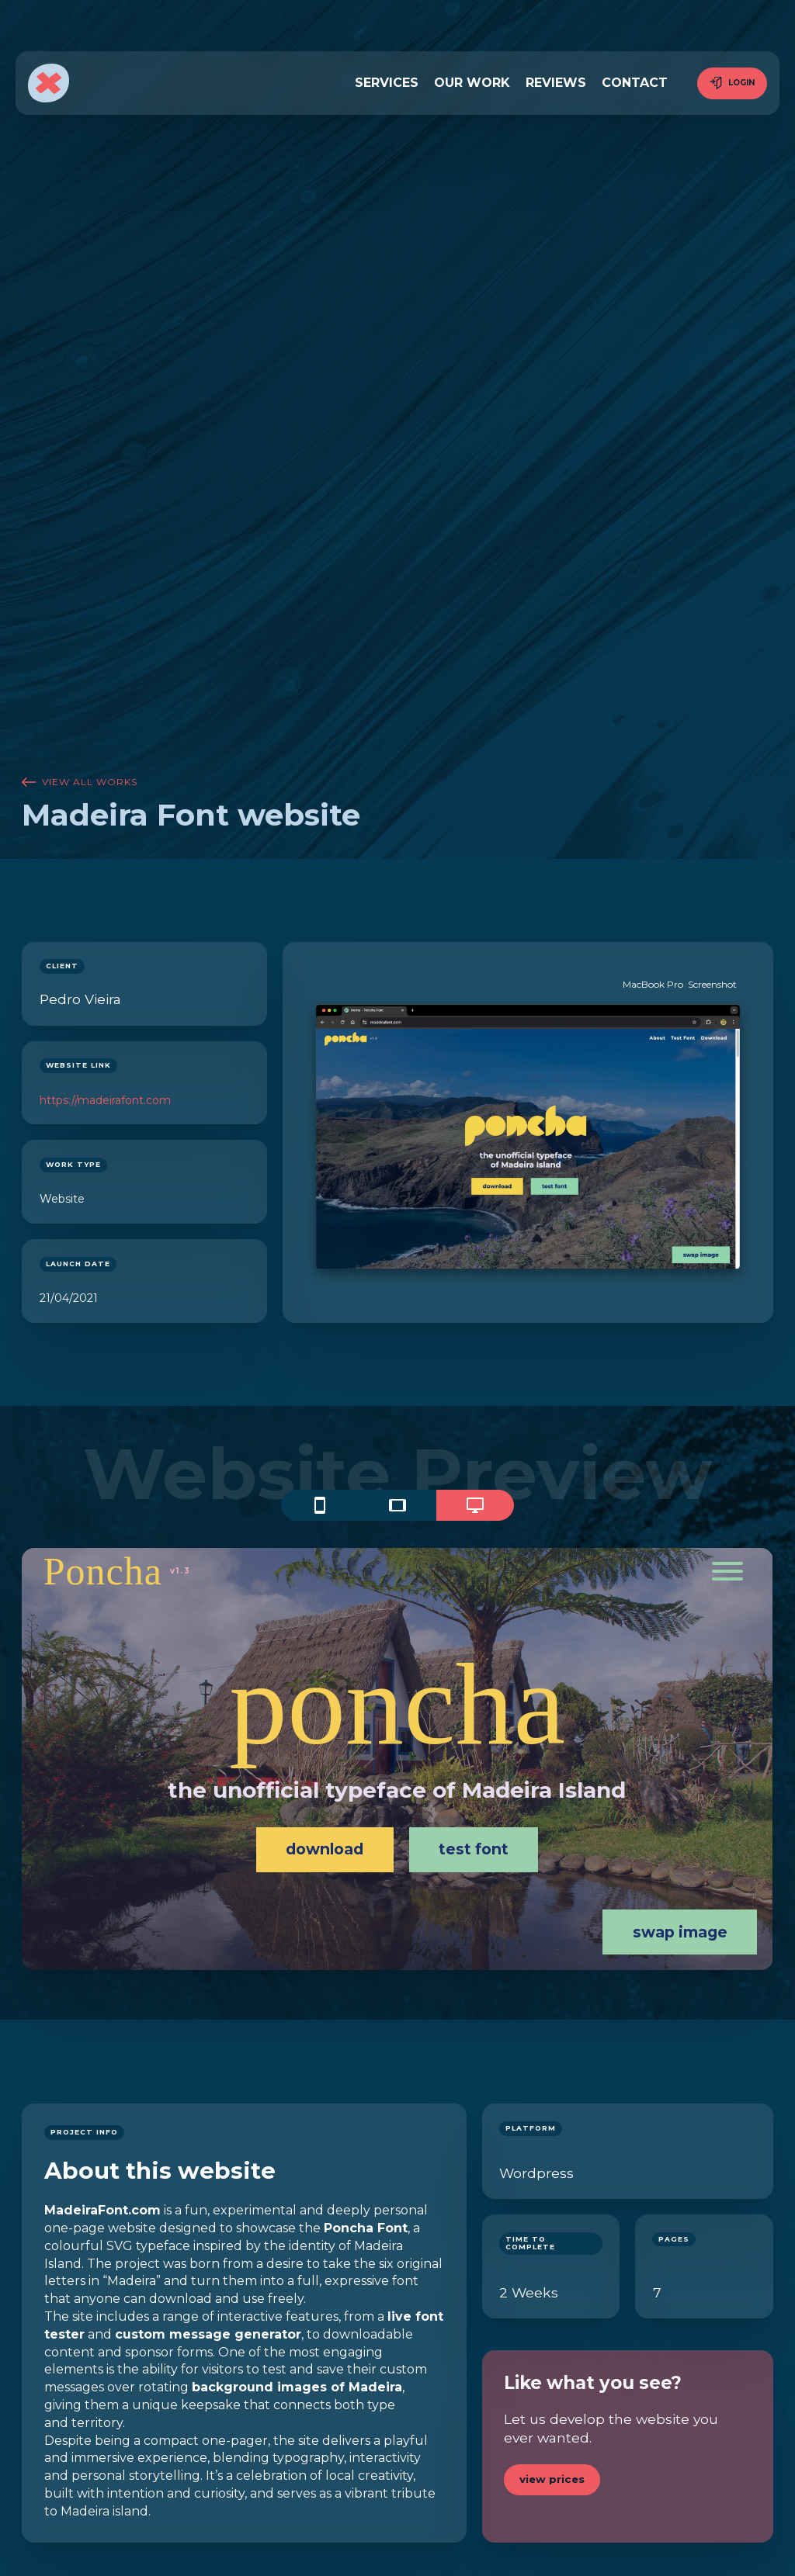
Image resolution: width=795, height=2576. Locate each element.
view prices (552, 2479)
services (386, 82)
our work (472, 82)
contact (635, 82)
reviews (556, 82)
